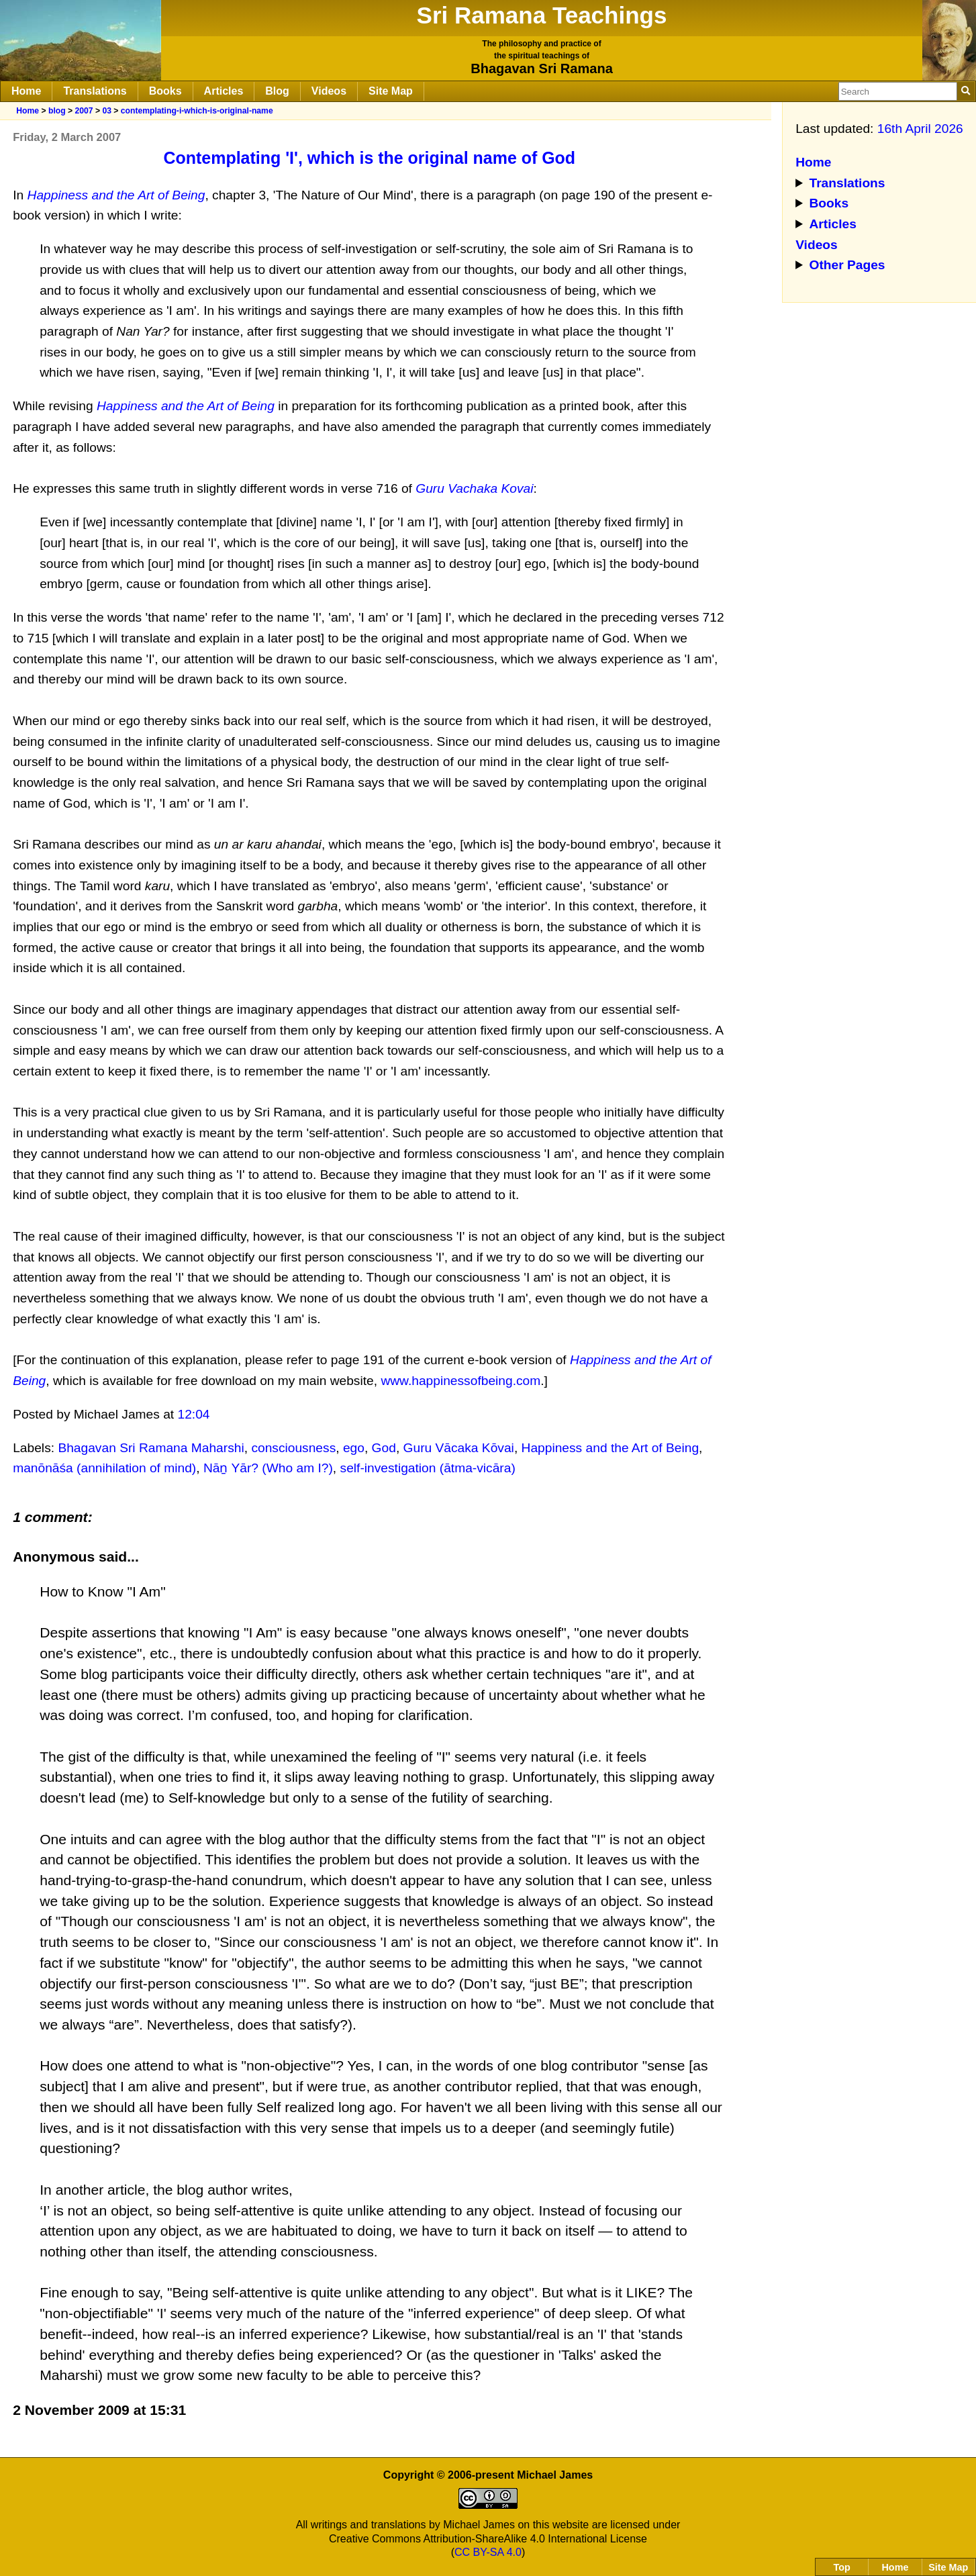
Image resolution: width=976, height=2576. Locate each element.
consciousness (293, 1448)
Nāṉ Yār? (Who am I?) (268, 1468)
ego (353, 1448)
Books (165, 91)
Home (26, 91)
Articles (224, 91)
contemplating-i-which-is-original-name (197, 110)
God (384, 1448)
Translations (94, 91)
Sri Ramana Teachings (542, 15)
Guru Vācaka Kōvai (458, 1448)
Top (842, 2567)
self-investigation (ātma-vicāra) (428, 1468)
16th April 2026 (920, 129)
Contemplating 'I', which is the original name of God (370, 157)
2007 (84, 110)
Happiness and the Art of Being (610, 1448)
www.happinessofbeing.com (460, 1381)
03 (106, 110)
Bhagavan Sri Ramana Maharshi (151, 1448)
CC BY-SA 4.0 (488, 2552)
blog (57, 110)
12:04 (194, 1414)
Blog (277, 91)
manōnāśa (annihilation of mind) (104, 1468)
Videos (328, 91)
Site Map (391, 91)
